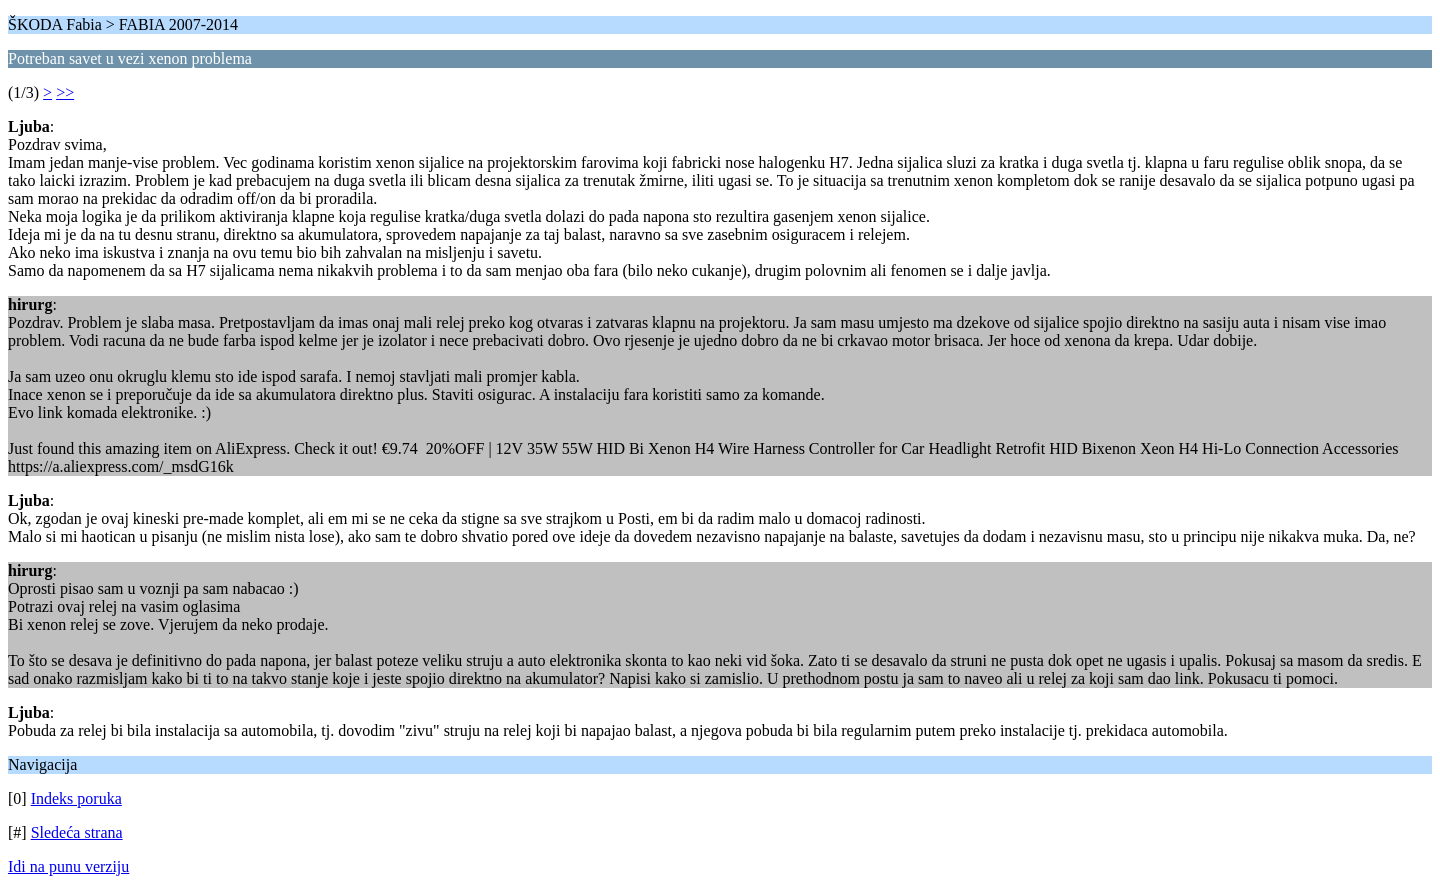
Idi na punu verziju (68, 866)
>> (65, 92)
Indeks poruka (76, 798)
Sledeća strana (77, 832)
